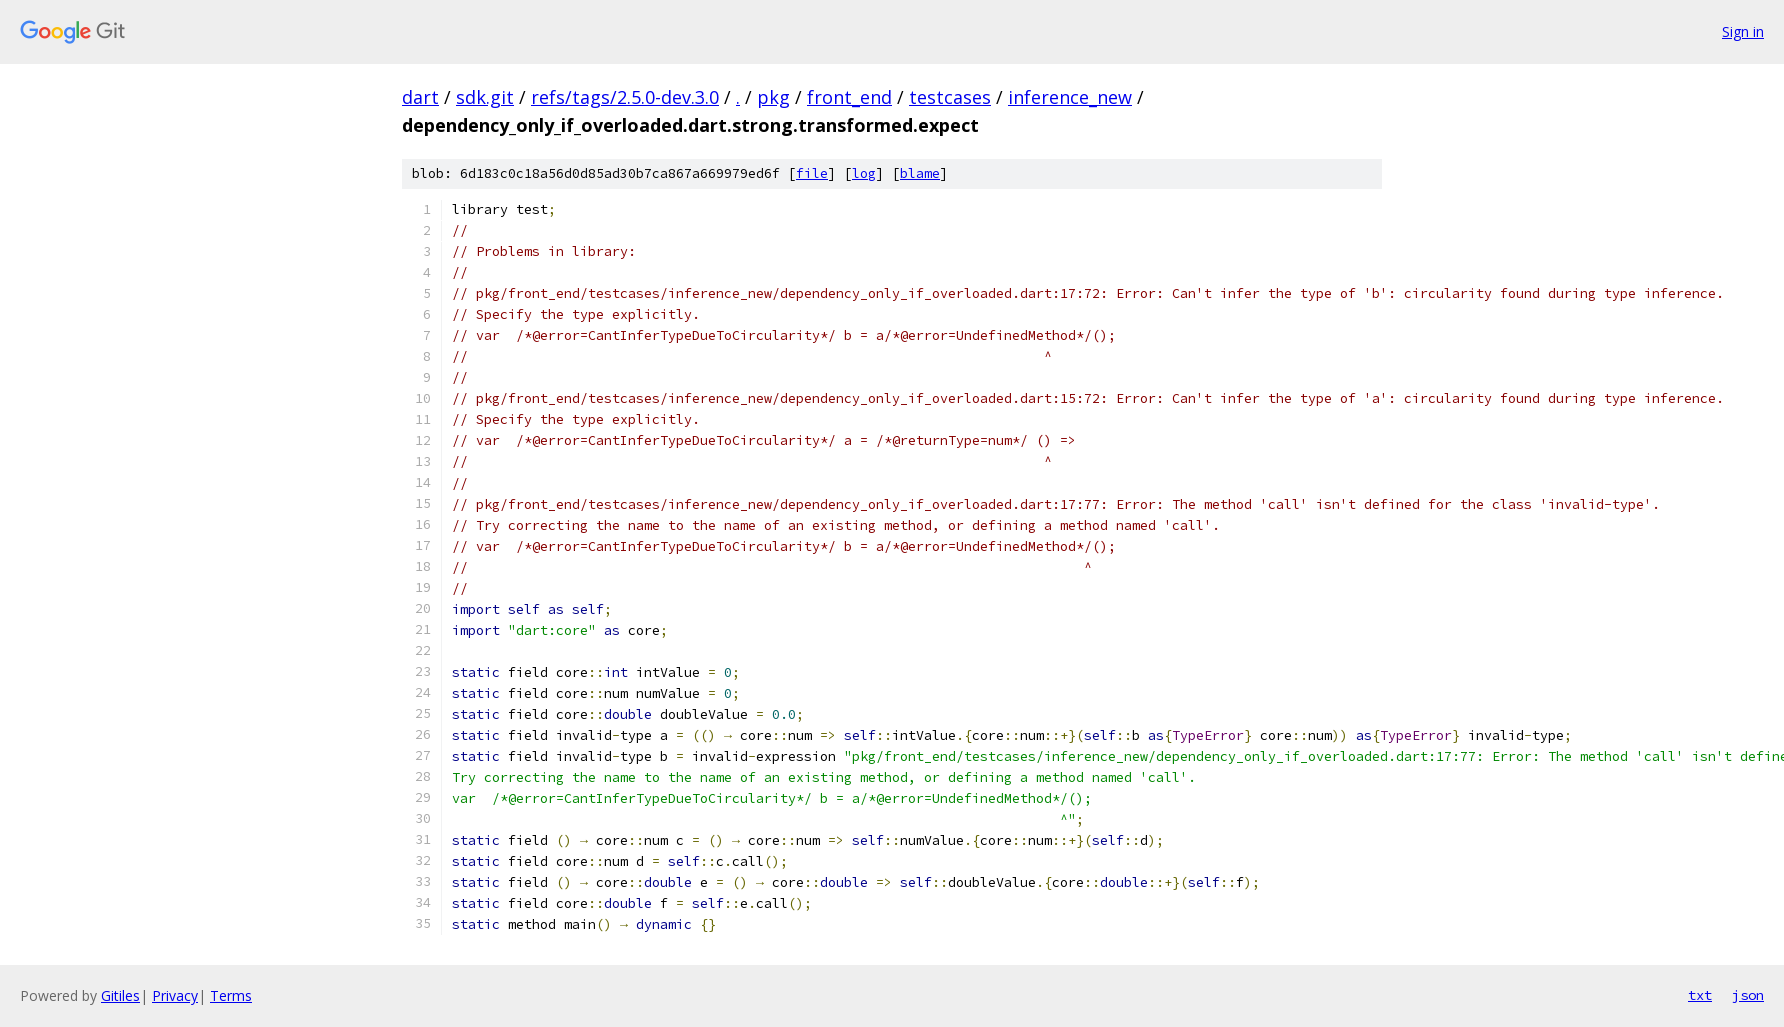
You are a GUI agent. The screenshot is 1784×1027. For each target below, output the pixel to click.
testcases (950, 97)
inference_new (1070, 97)
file (812, 173)
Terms (231, 995)
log (864, 173)
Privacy (175, 995)
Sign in (1743, 31)
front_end (849, 97)
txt (1700, 995)
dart (420, 97)
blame (920, 173)
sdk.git (485, 97)
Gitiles (120, 995)
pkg (773, 97)
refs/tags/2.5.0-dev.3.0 (625, 97)
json (1748, 995)
